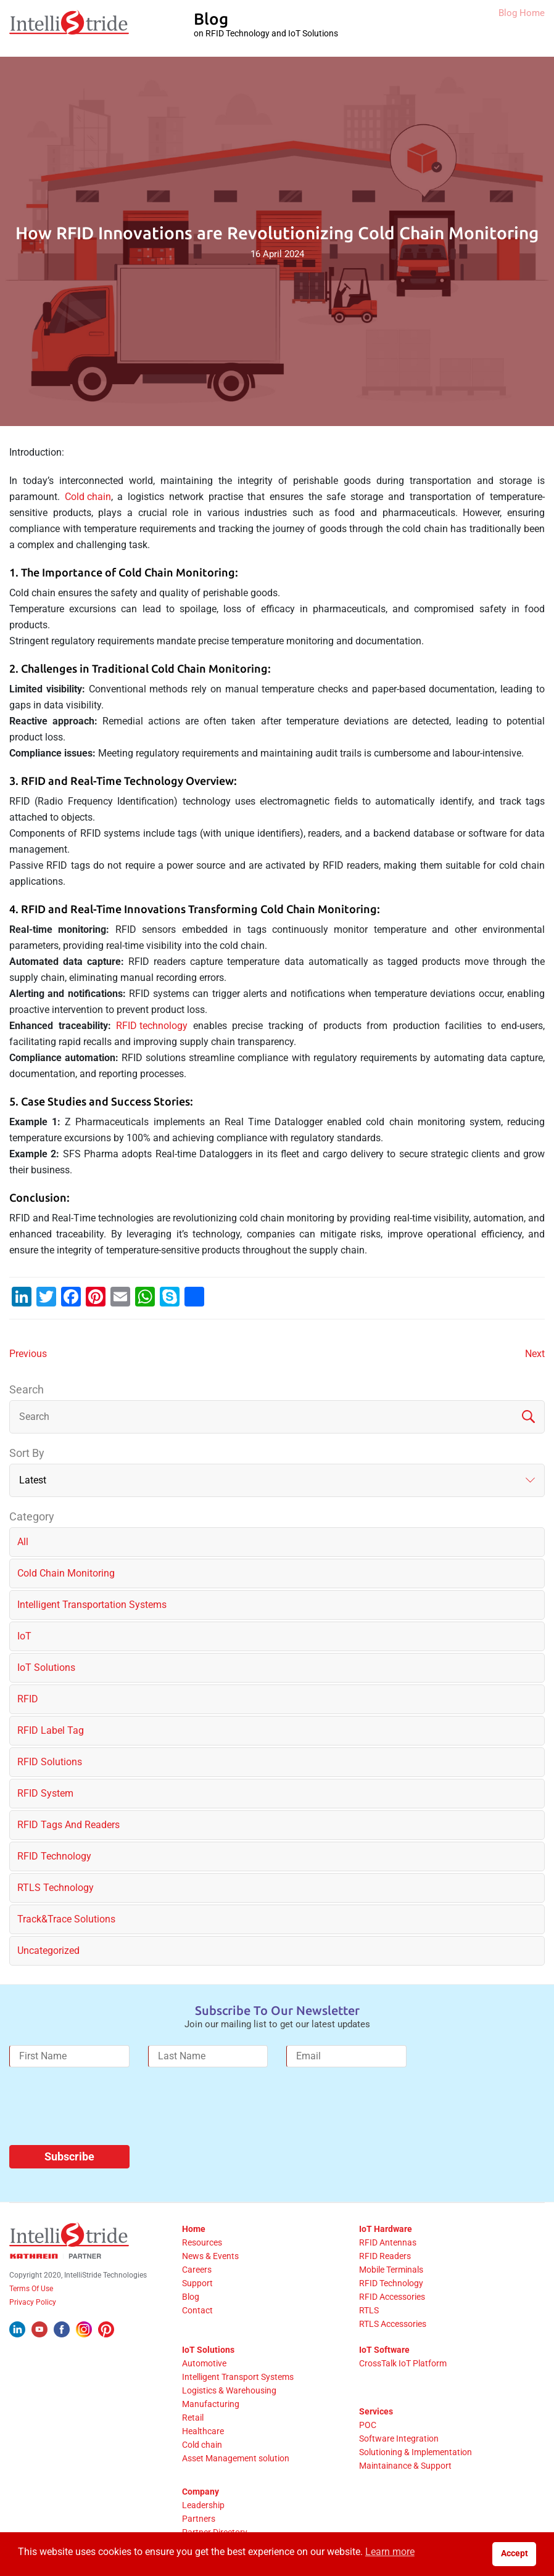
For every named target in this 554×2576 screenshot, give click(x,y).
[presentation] (103, 2111)
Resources (202, 2242)
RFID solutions (49, 1762)
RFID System (45, 1793)
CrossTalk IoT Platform (403, 2363)
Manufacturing (210, 2404)
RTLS (369, 2310)
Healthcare (203, 2431)
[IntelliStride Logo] (69, 28)
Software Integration (399, 2438)
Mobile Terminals (391, 2270)
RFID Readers (385, 2256)
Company (200, 2491)
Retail (193, 2417)
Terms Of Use (31, 2288)
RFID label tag (50, 1730)
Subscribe (69, 2156)
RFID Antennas (387, 2242)
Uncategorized (48, 1950)
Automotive (204, 2363)
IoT (24, 1636)
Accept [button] (514, 2553)
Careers (197, 2270)
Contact (197, 2310)
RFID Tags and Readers (68, 1825)
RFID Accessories (392, 2297)
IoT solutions (46, 1667)
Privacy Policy (32, 2302)
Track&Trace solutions (66, 1919)
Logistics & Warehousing (229, 2390)
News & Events (210, 2256)
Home (193, 2229)
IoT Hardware (385, 2229)
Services (376, 2411)
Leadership (203, 2505)
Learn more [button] (390, 2552)
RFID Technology (54, 1856)
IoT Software (384, 2350)
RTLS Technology (55, 1887)
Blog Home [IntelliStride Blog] (508, 29)
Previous (28, 1354)
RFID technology (152, 1026)
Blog (190, 2297)
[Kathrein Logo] (55, 2256)
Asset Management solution (235, 2458)
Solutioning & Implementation (415, 2452)
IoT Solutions (208, 2350)
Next (535, 1354)
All (22, 1542)
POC (367, 2425)
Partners (198, 2519)
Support (197, 2283)
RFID (27, 1699)
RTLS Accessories (392, 2324)
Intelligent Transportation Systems (92, 1604)
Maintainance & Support (405, 2466)
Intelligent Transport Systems (238, 2377)
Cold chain (88, 496)
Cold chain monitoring (66, 1573)
